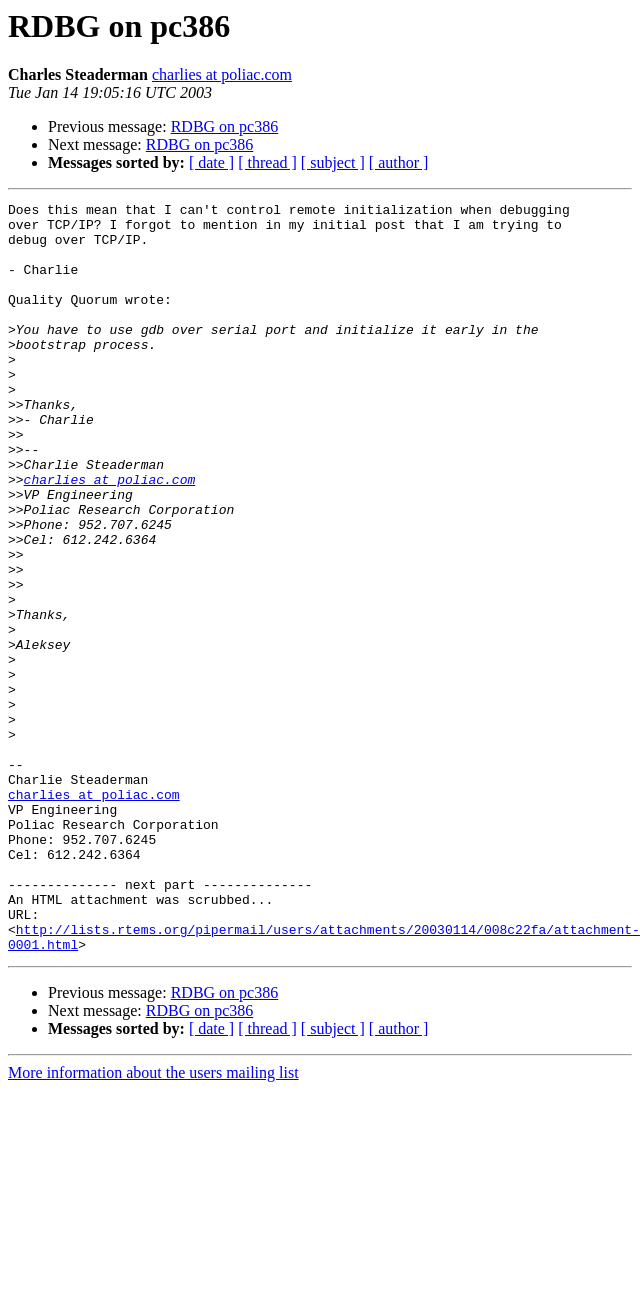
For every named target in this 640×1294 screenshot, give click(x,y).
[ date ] (211, 162)
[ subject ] (333, 162)
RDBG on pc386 (225, 126)
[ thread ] (267, 162)
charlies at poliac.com (222, 74)
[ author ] (399, 162)
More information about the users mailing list (153, 1222)
